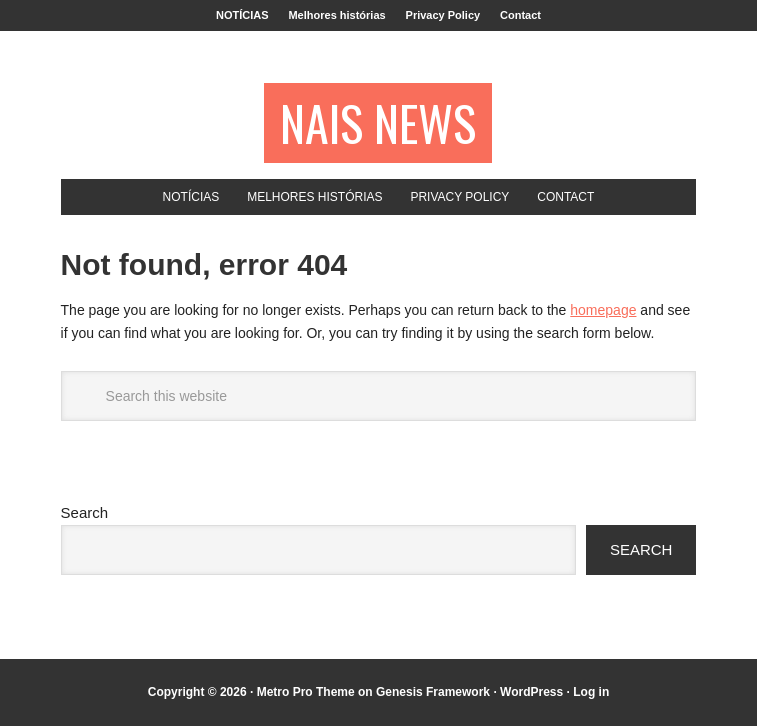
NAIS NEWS (378, 122)
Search (85, 512)
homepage (603, 310)
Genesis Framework (433, 692)
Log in (591, 692)
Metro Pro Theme (306, 692)
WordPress (531, 692)
